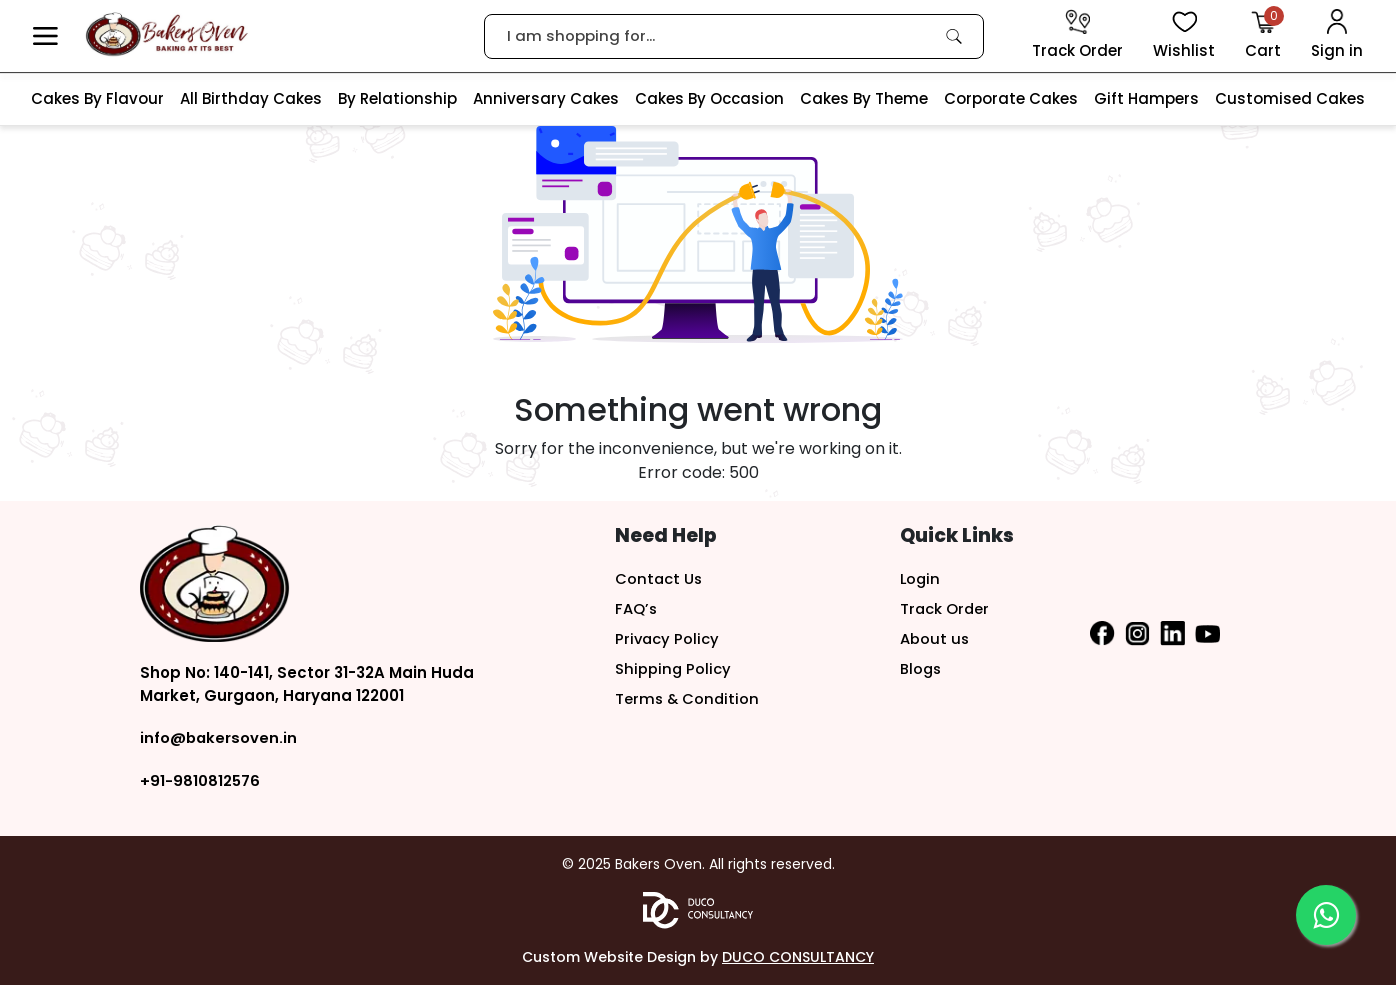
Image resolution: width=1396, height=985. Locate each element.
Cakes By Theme (864, 98)
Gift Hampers (1146, 98)
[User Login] (1337, 36)
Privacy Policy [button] (668, 638)
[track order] (1077, 36)
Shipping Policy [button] (673, 668)
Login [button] (921, 578)
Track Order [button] (945, 608)
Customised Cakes (1290, 98)
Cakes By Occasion (709, 98)
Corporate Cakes (1011, 98)
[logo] (166, 34)
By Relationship (397, 98)
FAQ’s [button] (636, 608)
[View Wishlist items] (1184, 36)
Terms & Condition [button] (688, 698)
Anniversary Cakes (546, 98)
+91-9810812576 (200, 780)
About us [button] (935, 638)
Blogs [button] (921, 668)
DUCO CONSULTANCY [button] (798, 957)
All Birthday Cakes (251, 98)
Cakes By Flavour (97, 98)
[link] (954, 36)
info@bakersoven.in (219, 737)
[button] (45, 36)
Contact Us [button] (659, 578)
